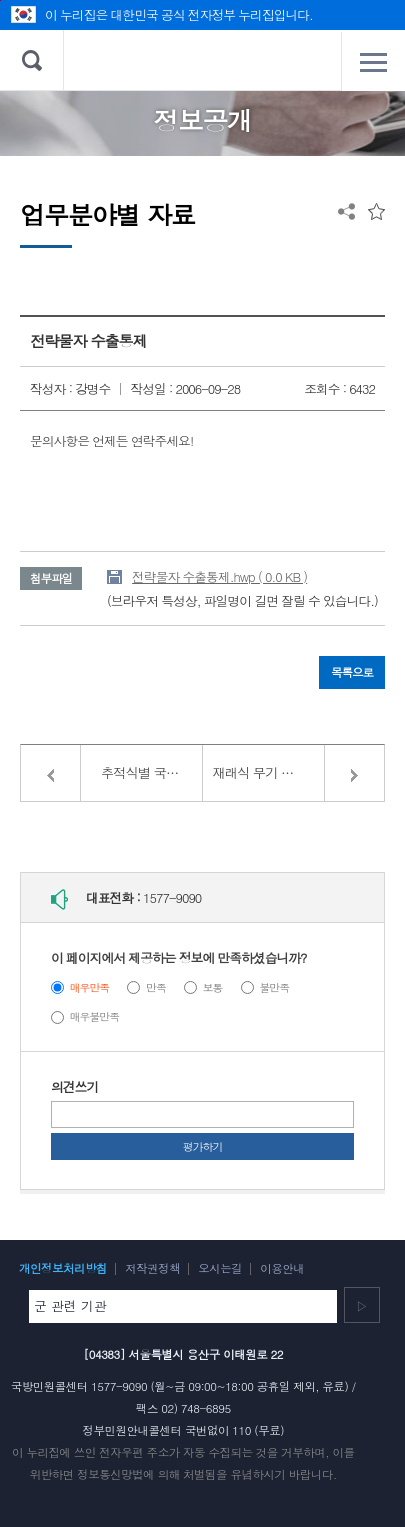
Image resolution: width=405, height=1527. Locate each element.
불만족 (274, 987)
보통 (213, 987)
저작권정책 (152, 1268)
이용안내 (282, 1268)
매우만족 (90, 987)
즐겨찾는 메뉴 (376, 211)
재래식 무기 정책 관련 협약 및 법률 (299, 772)
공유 (346, 211)
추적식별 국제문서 (152, 772)
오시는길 (220, 1268)
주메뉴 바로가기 (0, 0)
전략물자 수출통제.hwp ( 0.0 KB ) (219, 576)
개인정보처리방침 (63, 1268)
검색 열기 (32, 60)
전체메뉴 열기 (373, 62)
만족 (156, 987)
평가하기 (203, 1146)
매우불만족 (94, 1016)
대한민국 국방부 (202, 60)
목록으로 (352, 672)
